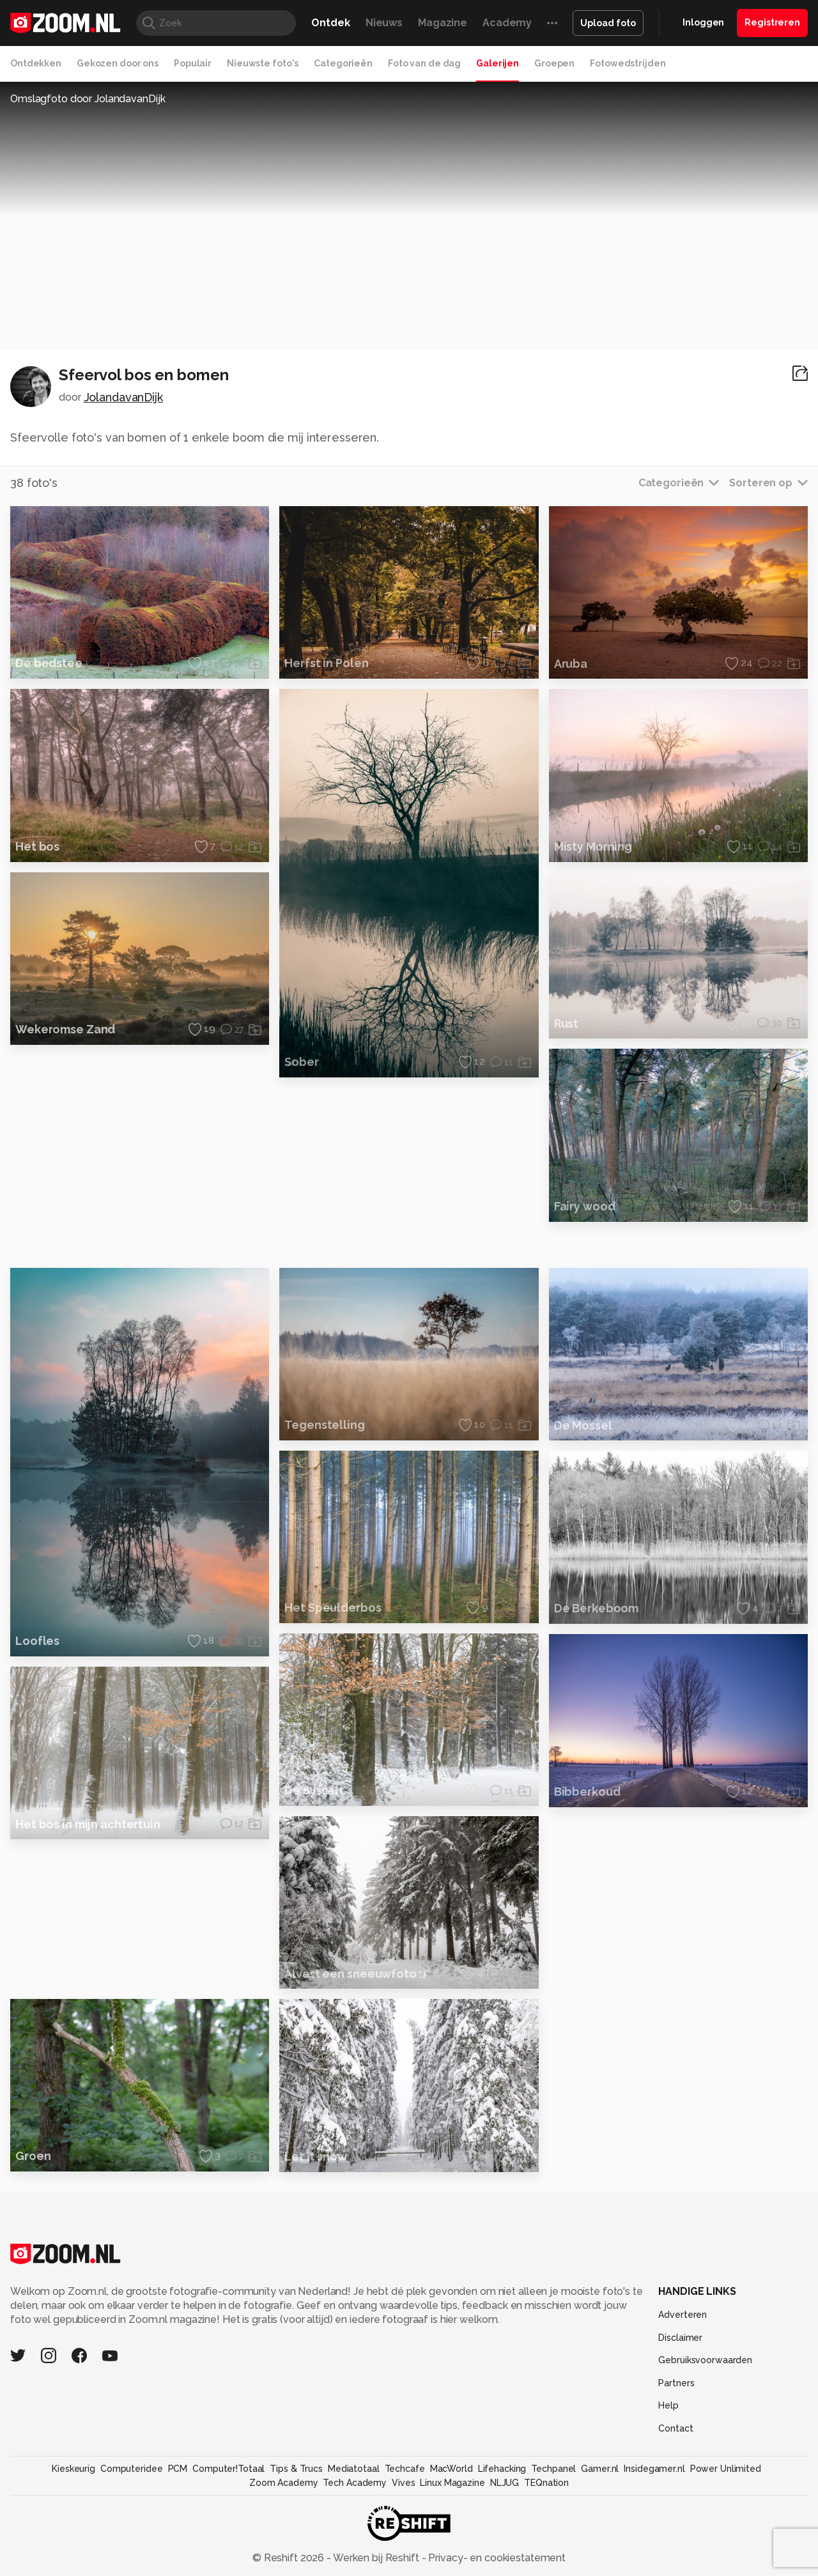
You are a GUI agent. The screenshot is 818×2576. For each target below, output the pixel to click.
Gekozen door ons (117, 63)
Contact (675, 2495)
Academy (507, 23)
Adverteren (682, 2381)
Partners (676, 2449)
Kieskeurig (73, 2535)
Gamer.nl (600, 2535)
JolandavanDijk (123, 397)
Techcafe (405, 2535)
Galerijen (497, 63)
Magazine (442, 23)
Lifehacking (502, 2535)
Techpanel (553, 2535)
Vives (403, 2549)
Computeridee (131, 2535)
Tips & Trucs (296, 2535)
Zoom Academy (283, 2549)
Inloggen (703, 22)
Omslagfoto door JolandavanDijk (87, 99)
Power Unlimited (725, 2535)
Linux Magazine (452, 2549)
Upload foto (608, 23)
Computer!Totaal (228, 2535)
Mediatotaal (354, 2535)
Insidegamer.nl (654, 2535)
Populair (193, 63)
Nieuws (384, 23)
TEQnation (546, 2549)
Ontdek (330, 23)
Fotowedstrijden (627, 63)
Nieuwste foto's (262, 63)
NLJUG (504, 2549)
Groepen (554, 63)
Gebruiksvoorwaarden (705, 2426)
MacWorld (451, 2535)
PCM (178, 2535)
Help (668, 2472)
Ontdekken (35, 63)
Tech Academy (355, 2549)
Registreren (772, 22)
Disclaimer (680, 2404)
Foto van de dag (424, 63)
